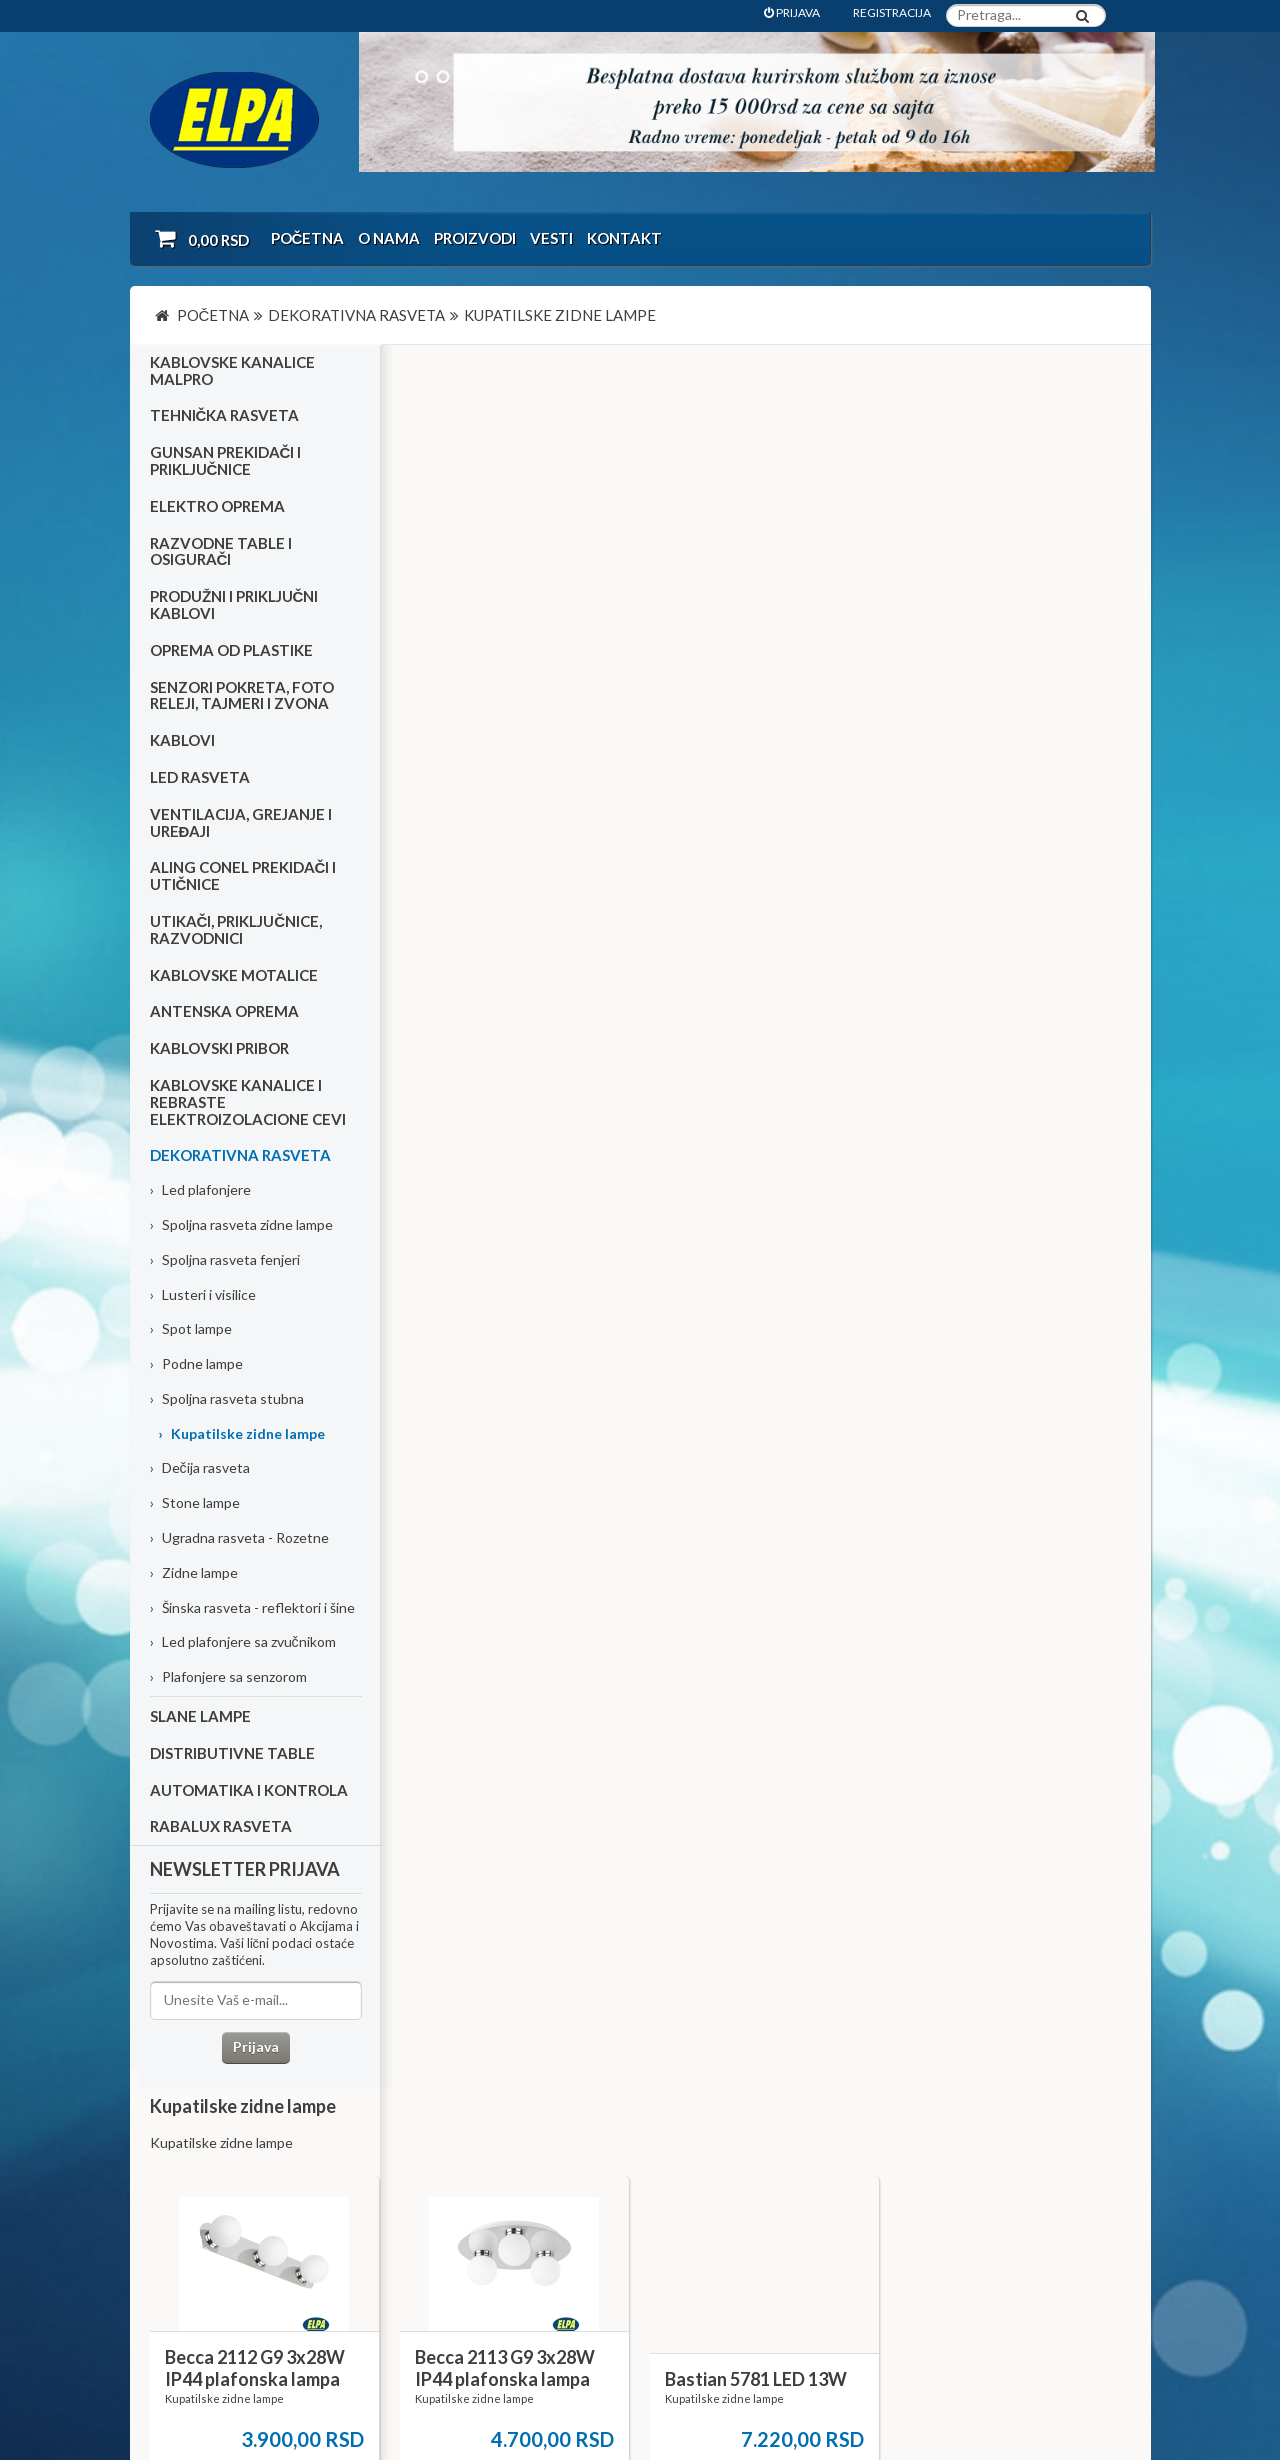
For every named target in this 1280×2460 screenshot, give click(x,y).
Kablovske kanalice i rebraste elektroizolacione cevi (248, 1103)
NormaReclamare (420, 2390)
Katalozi (186, 2223)
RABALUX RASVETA (221, 1827)
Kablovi (182, 741)
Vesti (551, 238)
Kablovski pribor (219, 1049)
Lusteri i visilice (203, 1294)
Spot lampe (191, 1329)
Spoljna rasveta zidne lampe (241, 1225)
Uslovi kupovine (207, 2169)
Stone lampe (195, 1503)
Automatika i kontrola (249, 1790)
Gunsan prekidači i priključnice (226, 461)
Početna (308, 238)
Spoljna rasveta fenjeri (225, 1259)
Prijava (255, 2047)
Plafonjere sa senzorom (228, 1677)
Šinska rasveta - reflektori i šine (252, 1607)
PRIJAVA (792, 12)
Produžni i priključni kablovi (234, 605)
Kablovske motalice (234, 975)
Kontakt (624, 238)
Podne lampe (196, 1364)
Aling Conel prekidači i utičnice (243, 876)
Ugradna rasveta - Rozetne (239, 1538)
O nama (389, 238)
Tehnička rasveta (225, 416)
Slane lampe (200, 1717)
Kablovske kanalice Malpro (232, 371)
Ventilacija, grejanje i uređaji (241, 823)
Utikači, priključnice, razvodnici (236, 930)
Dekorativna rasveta (240, 1156)
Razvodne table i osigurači (221, 551)
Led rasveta (200, 778)
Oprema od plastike (231, 651)
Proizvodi (475, 238)
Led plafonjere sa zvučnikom (243, 1642)
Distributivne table (232, 1754)
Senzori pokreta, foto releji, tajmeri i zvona (242, 695)
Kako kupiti (194, 2196)
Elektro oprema (217, 507)
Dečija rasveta (200, 1468)
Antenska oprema (224, 1012)
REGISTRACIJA (892, 12)
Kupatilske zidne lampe (241, 1433)
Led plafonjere (200, 1190)
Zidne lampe (194, 1573)
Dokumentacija (538, 2223)
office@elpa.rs (894, 2292)
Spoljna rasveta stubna (227, 1399)
